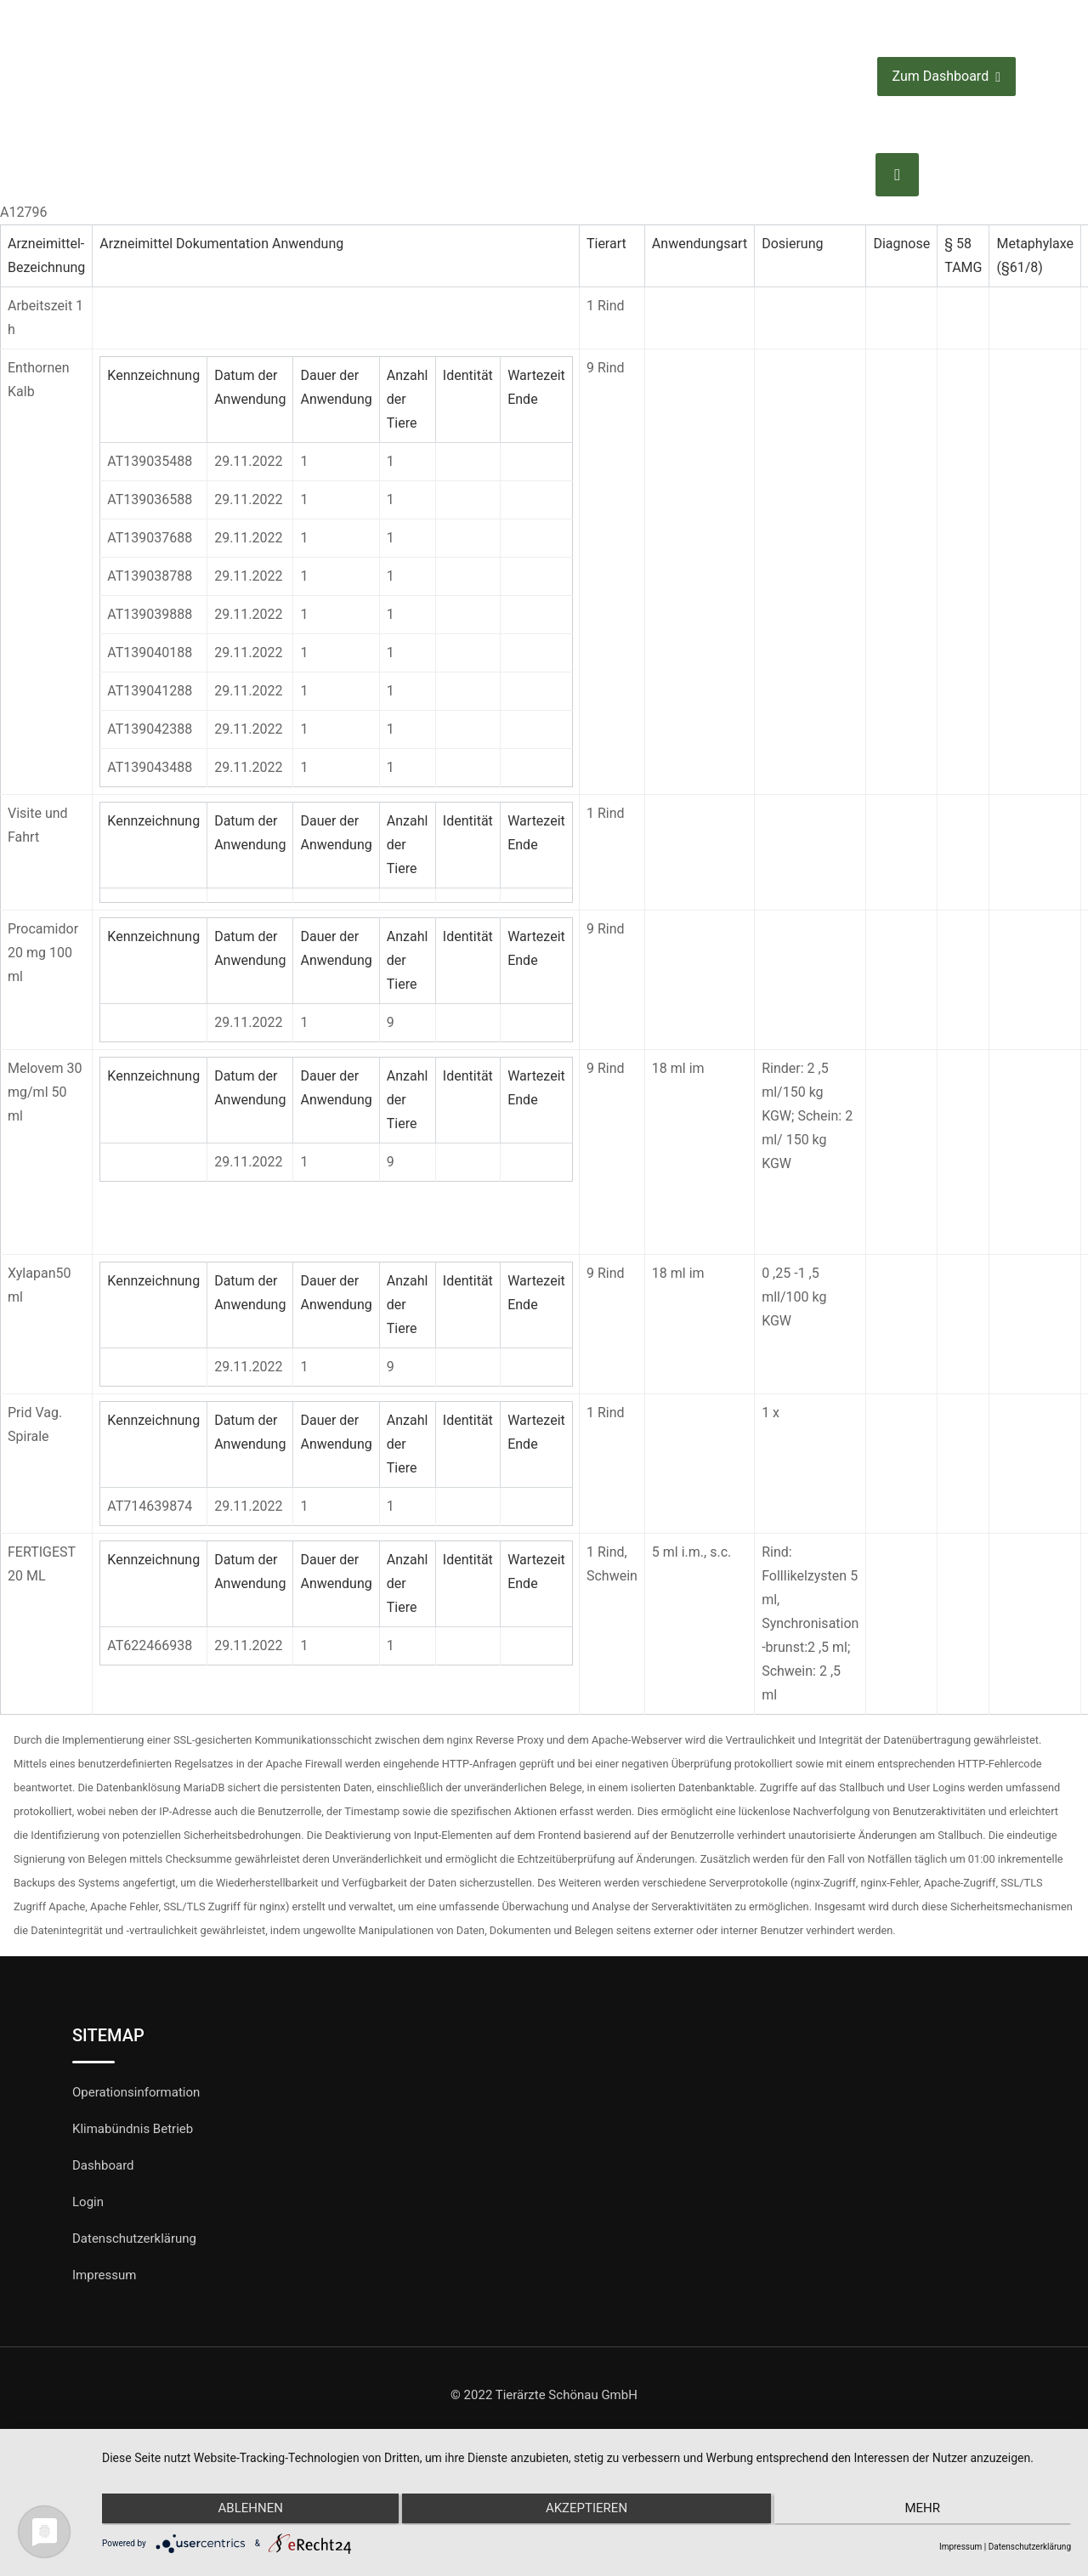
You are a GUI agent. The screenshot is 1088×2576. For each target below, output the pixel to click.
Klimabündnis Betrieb (132, 2128)
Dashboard (103, 2165)
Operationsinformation (136, 2092)
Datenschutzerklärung (134, 2238)
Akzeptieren (586, 2510)
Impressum (104, 2275)
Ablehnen (246, 2510)
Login (88, 2202)
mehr (926, 2510)
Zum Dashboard (946, 77)
